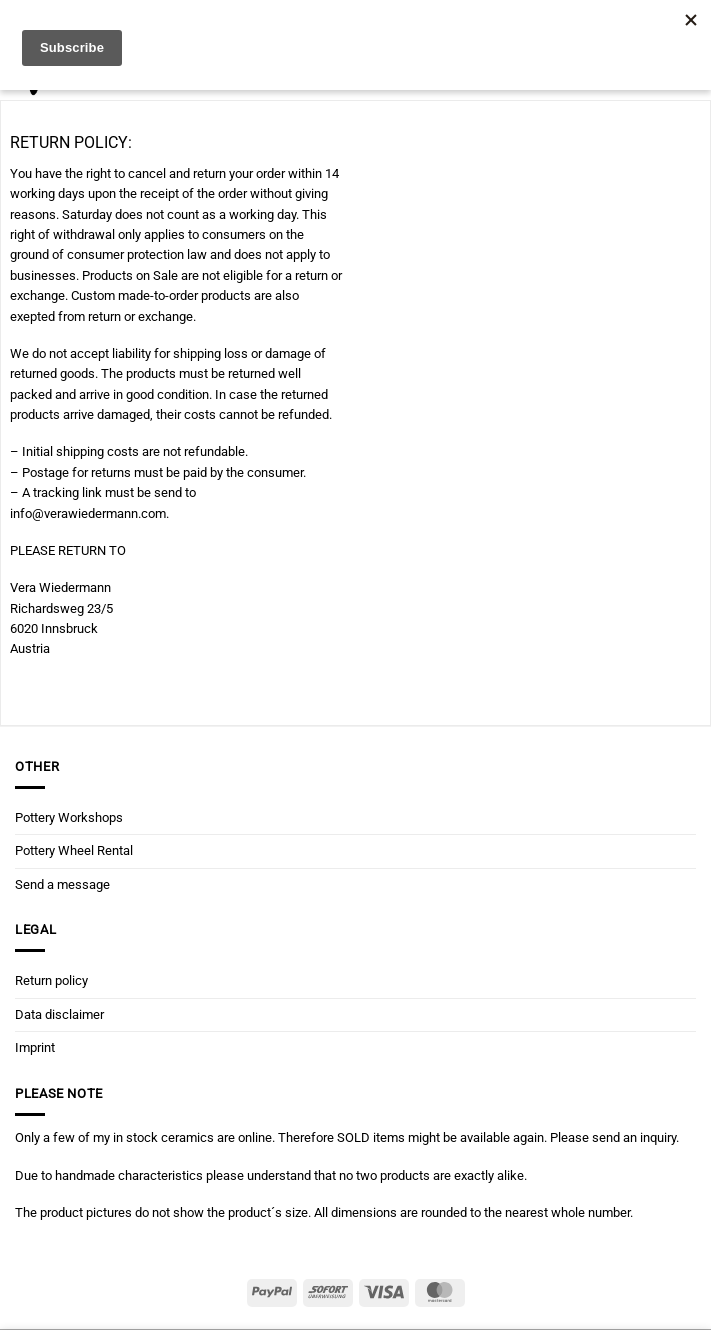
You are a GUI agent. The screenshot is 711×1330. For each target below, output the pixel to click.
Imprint (35, 1047)
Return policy (51, 980)
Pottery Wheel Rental (74, 850)
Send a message (62, 884)
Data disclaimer (59, 1014)
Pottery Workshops (69, 817)
